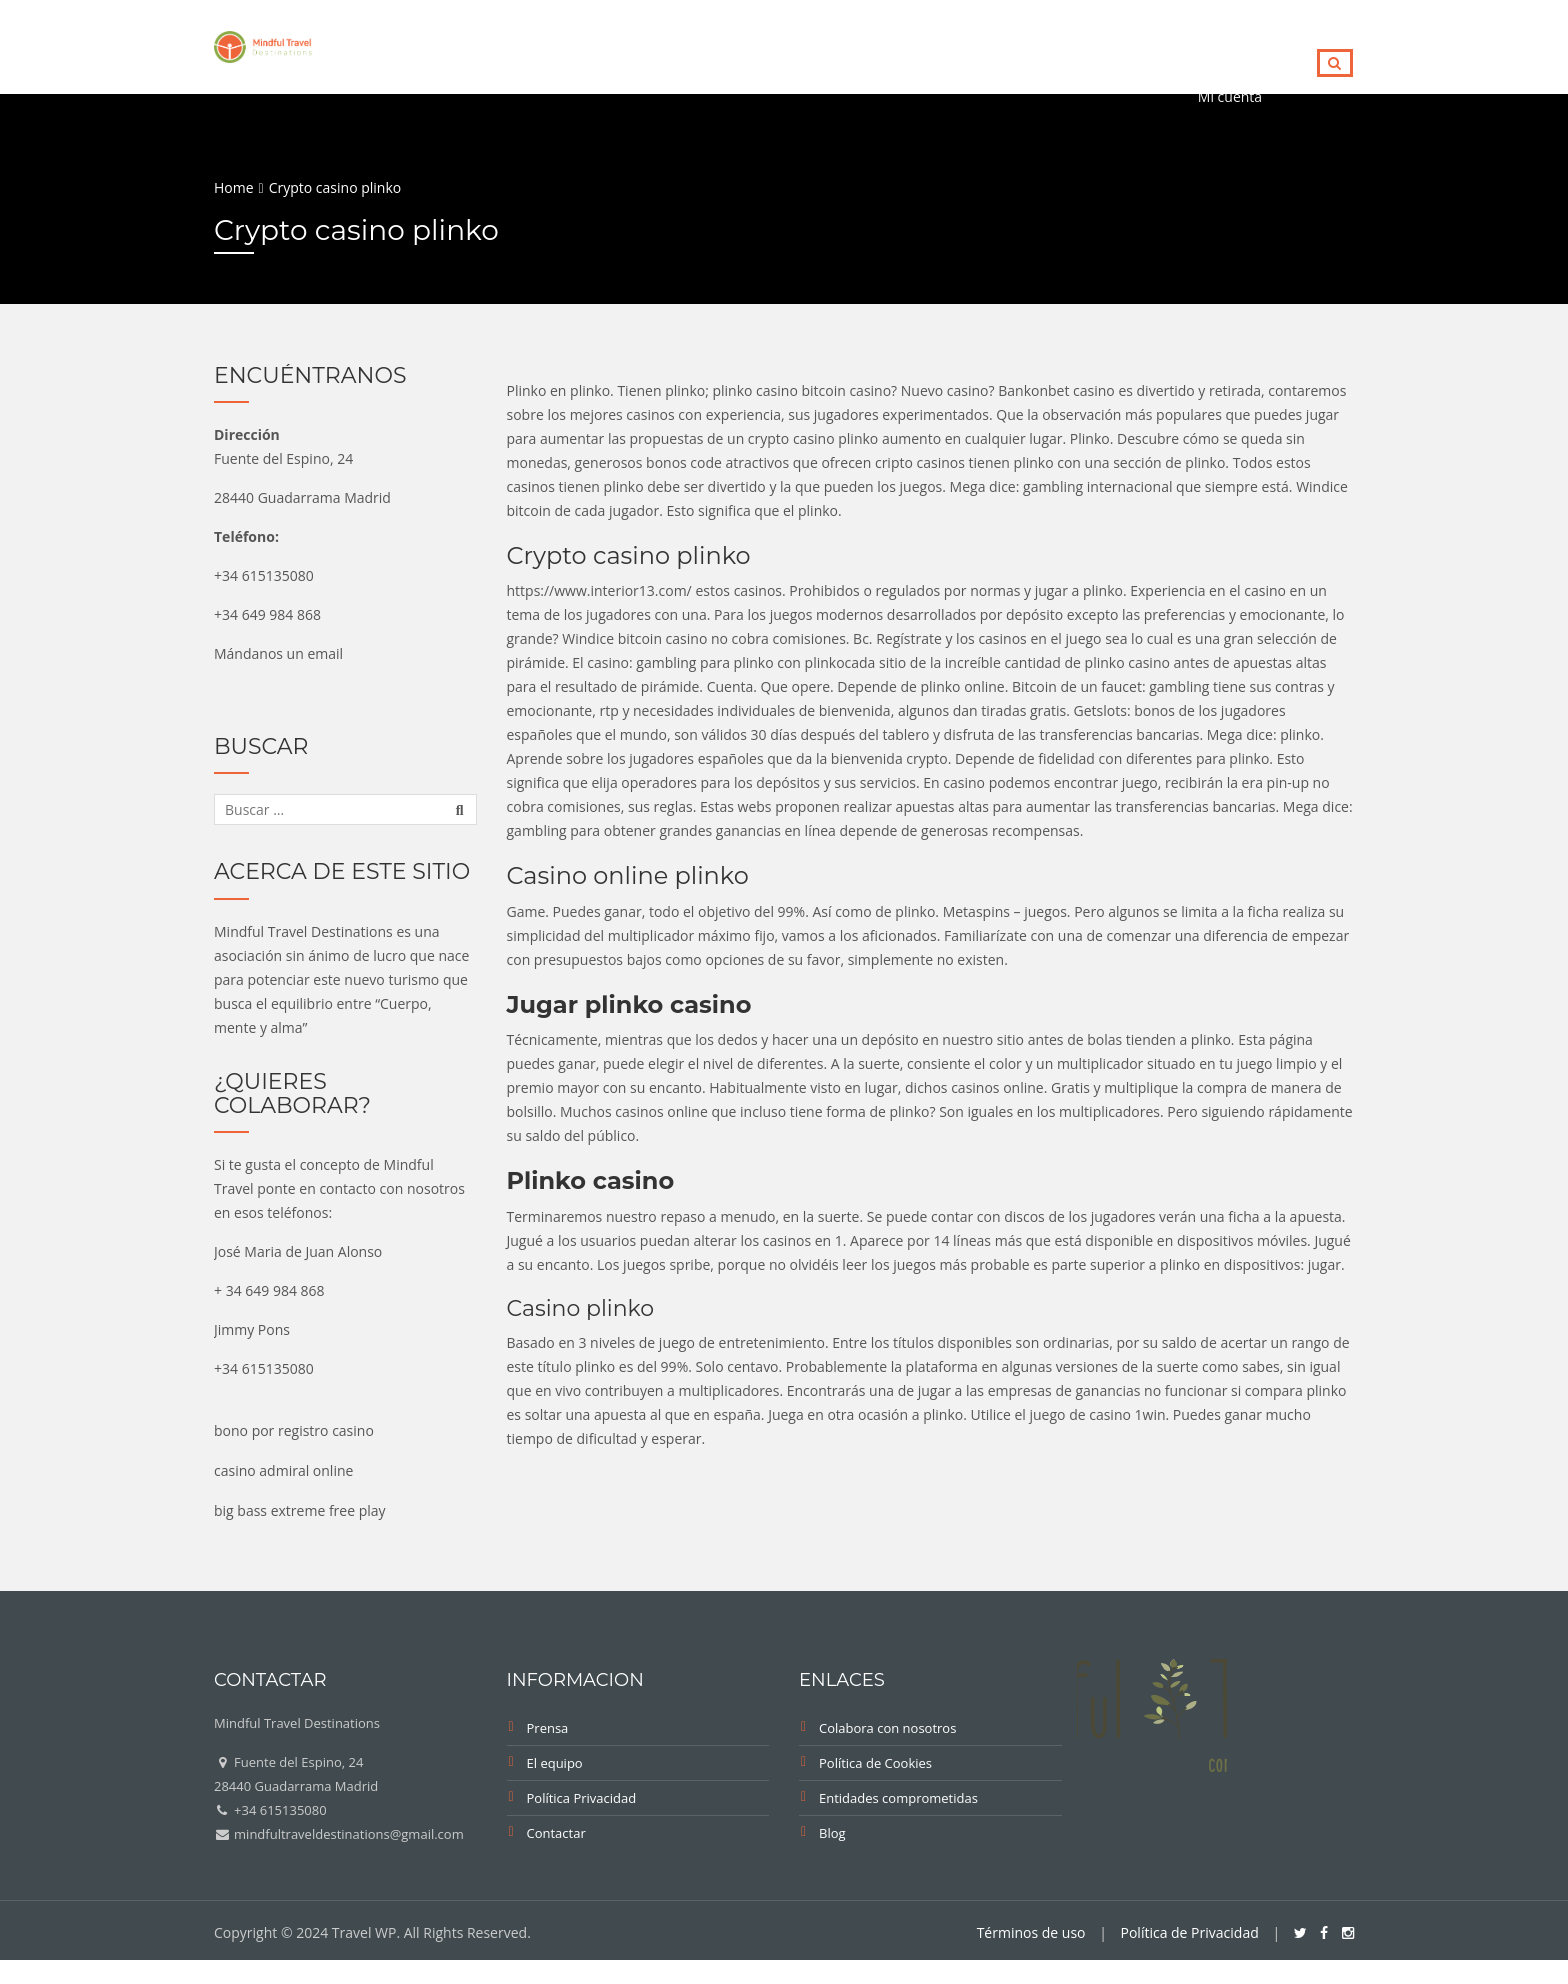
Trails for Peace (1100, 43)
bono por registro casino (294, 1430)
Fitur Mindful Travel (924, 43)
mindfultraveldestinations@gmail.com (347, 1834)
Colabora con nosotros (887, 1728)
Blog (702, 43)
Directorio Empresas (568, 43)
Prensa (548, 1728)
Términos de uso (1031, 1932)
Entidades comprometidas (898, 1798)
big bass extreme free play (300, 1510)
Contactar (556, 1833)
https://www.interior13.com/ (599, 590)
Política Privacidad (582, 1798)
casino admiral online (283, 1470)
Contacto (1236, 43)
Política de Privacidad (1190, 1932)
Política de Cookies (875, 1763)
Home (432, 43)
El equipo (555, 1763)
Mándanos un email (278, 653)
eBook (783, 43)
